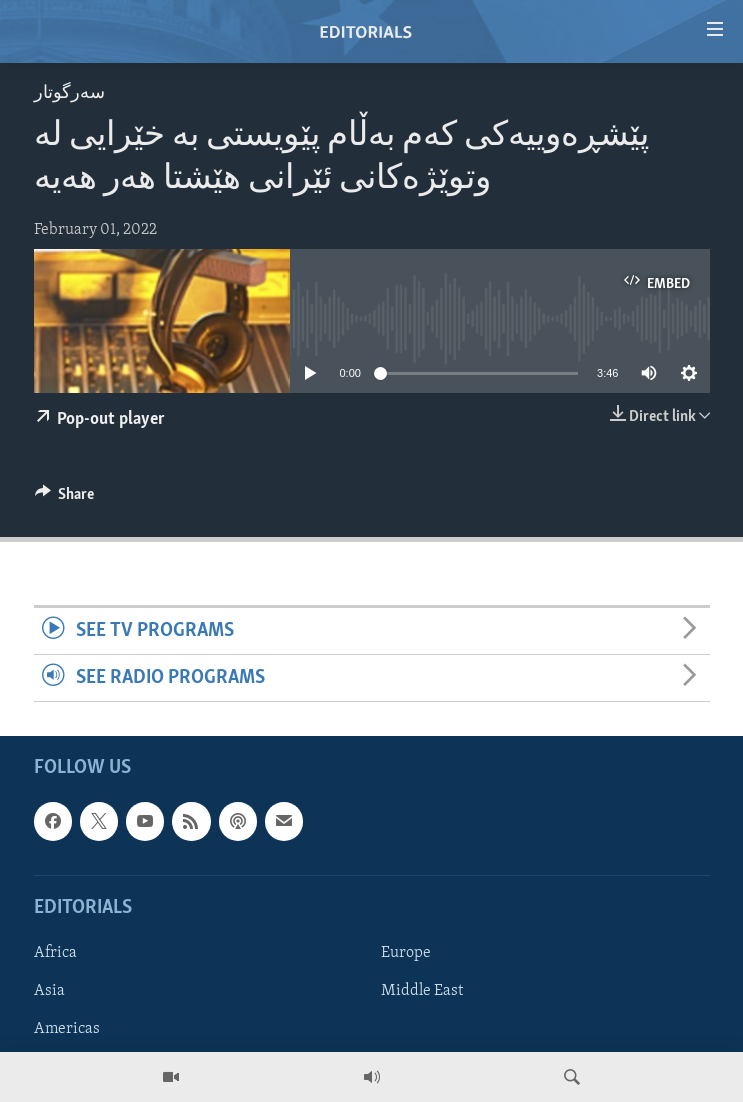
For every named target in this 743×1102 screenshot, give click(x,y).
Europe (406, 953)
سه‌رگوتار (69, 93)
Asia (49, 991)
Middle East (422, 991)
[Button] (65, 499)
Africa (55, 953)
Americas (67, 1029)
